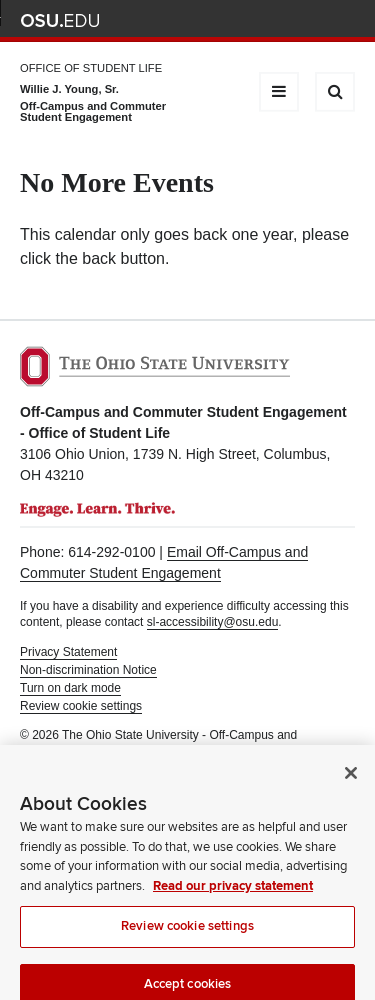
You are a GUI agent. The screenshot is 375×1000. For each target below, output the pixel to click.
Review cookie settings (187, 934)
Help (196, 20)
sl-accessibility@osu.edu (213, 622)
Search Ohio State (343, 20)
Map (255, 20)
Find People (284, 20)
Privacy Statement (68, 652)
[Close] (351, 781)
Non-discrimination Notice (88, 670)
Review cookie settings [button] (81, 706)
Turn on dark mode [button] (70, 688)
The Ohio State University (60, 21)
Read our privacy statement (233, 894)
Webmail (314, 20)
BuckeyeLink (225, 20)
